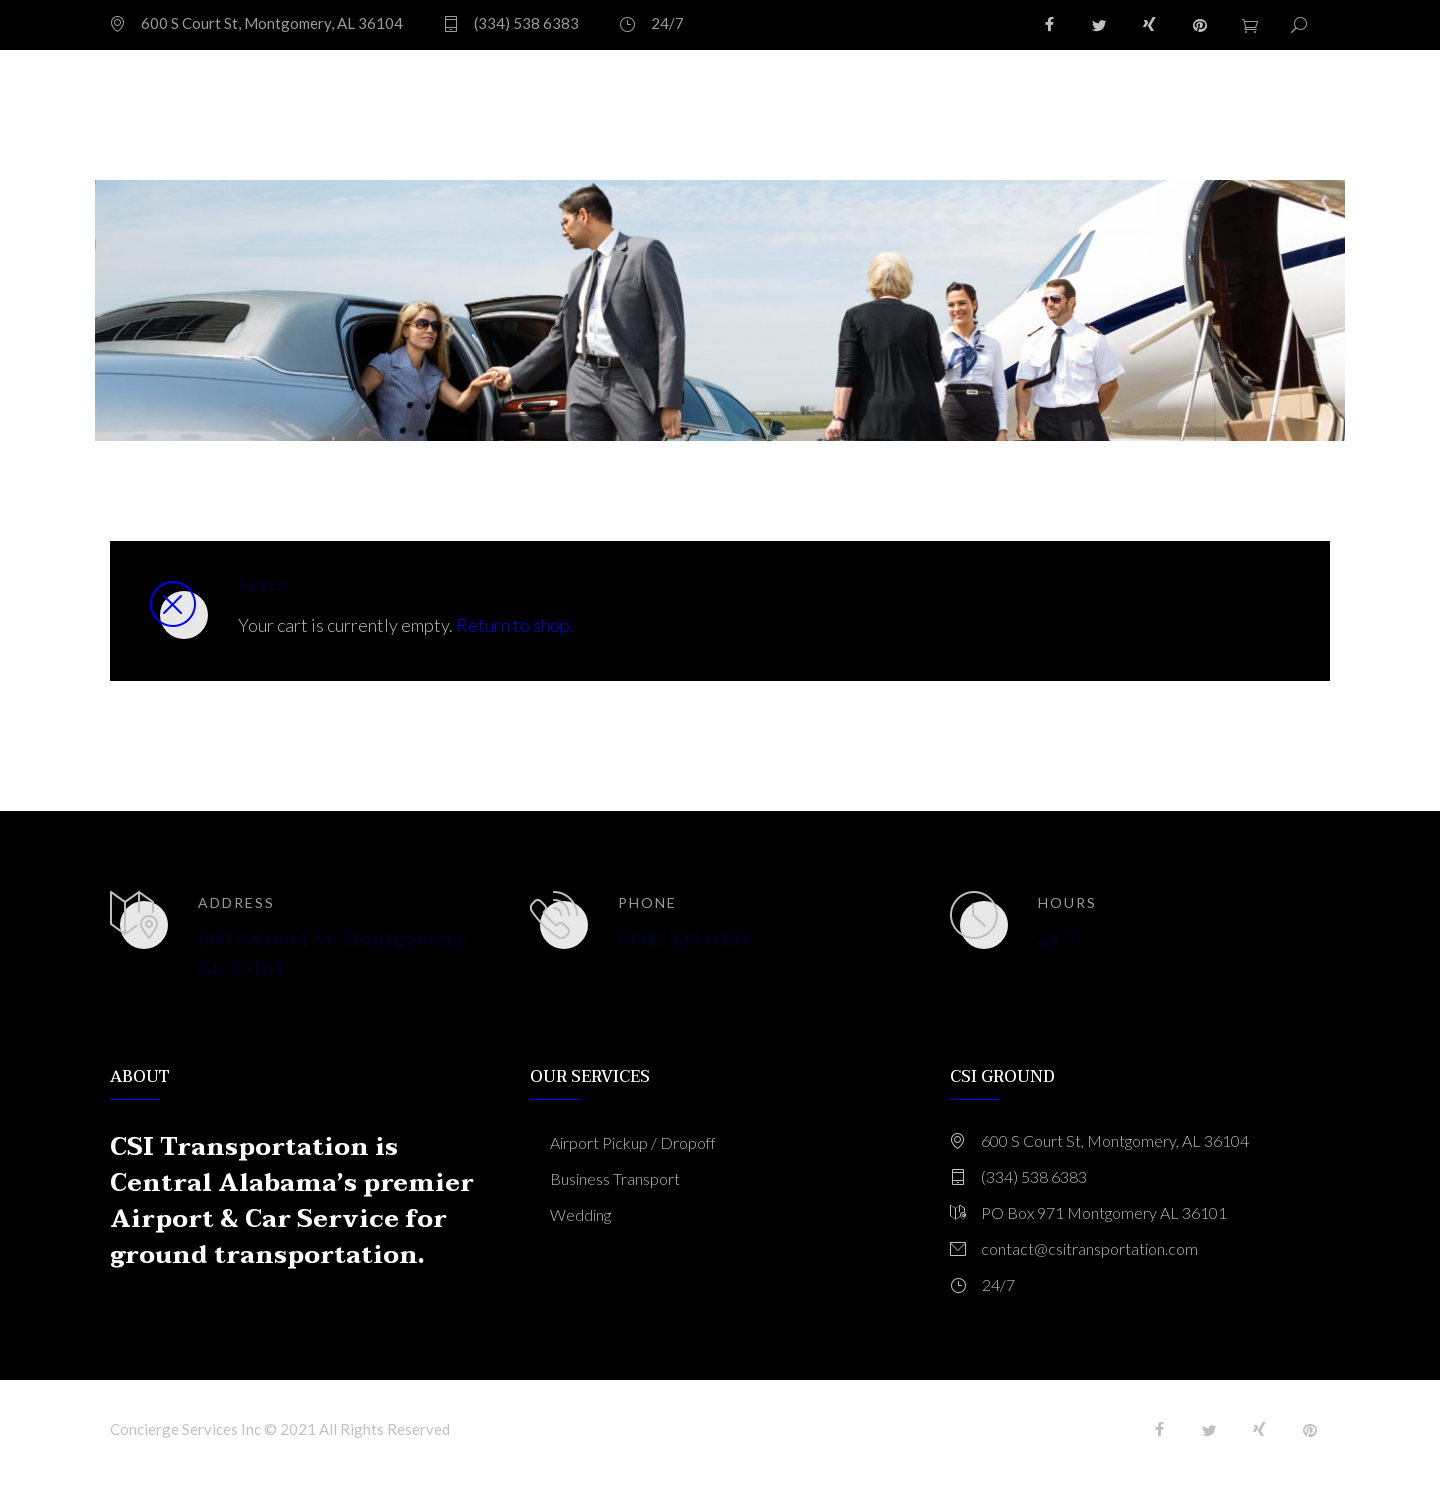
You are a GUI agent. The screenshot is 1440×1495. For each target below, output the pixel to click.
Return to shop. (515, 625)
